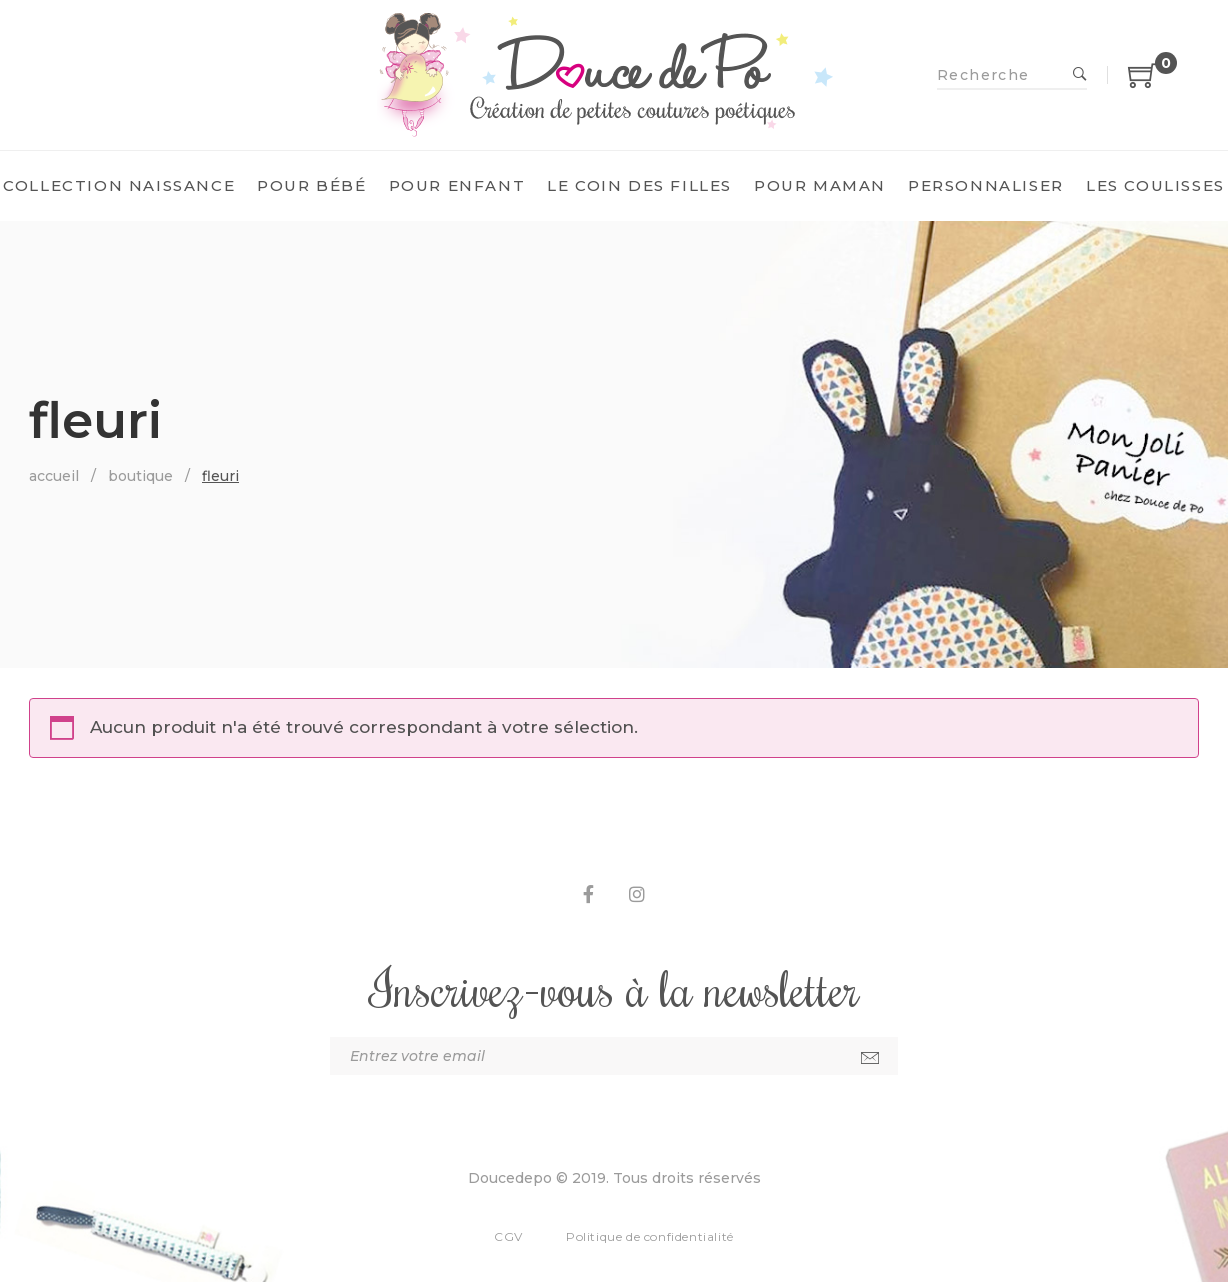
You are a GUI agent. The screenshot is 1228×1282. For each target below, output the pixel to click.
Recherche (1080, 75)
